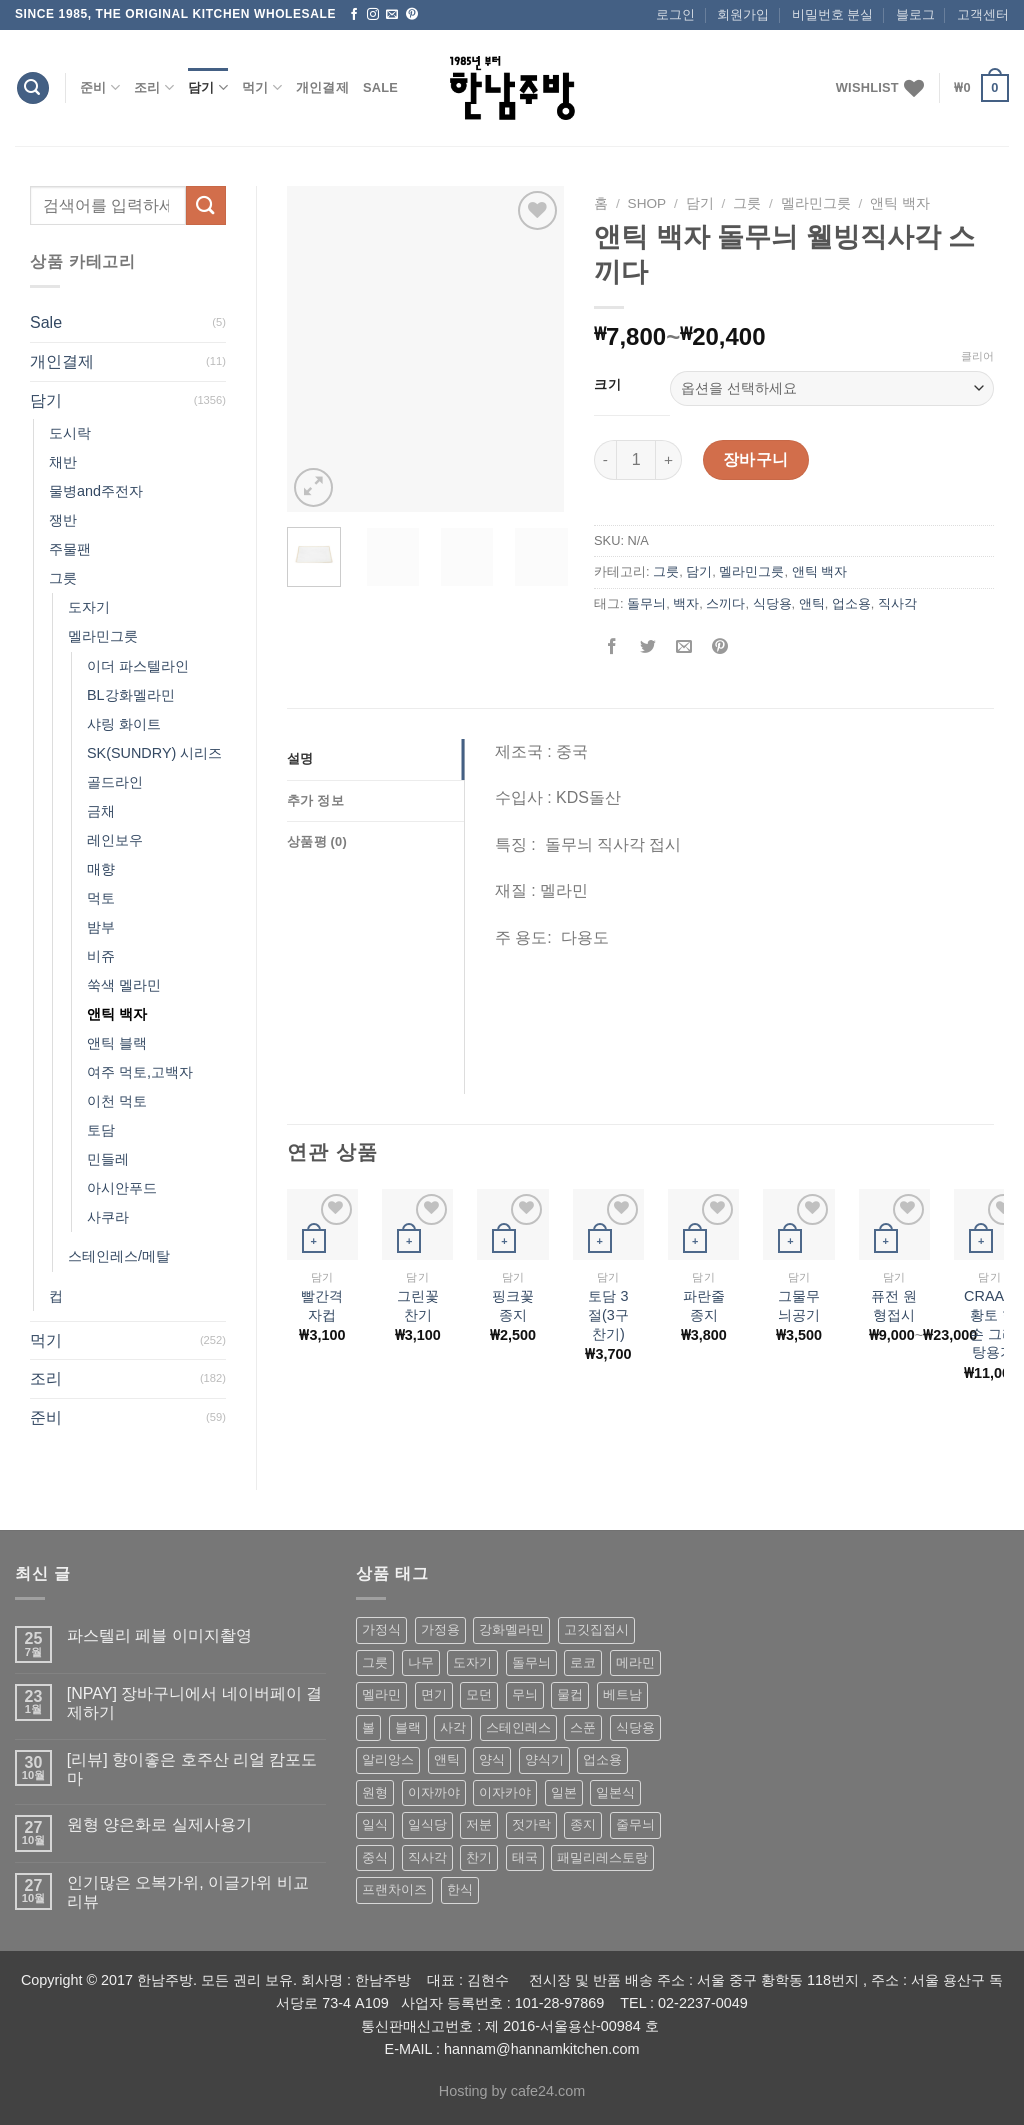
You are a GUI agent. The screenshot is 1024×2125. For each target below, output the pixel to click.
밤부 (101, 927)
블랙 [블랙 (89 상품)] (408, 1727)
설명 (300, 758)
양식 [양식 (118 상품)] (492, 1759)
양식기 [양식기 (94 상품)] (544, 1759)
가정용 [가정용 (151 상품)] (440, 1629)
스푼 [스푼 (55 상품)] (583, 1727)
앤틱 (812, 603)
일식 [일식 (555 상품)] (375, 1824)
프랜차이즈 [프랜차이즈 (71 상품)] (394, 1889)
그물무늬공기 (799, 1305)
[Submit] (206, 205)
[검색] (33, 88)
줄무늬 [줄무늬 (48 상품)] (635, 1824)
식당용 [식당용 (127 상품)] (635, 1727)
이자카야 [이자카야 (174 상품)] (505, 1792)
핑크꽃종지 (513, 1305)
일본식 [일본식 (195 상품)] (615, 1792)
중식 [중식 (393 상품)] (375, 1857)
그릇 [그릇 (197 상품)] (375, 1662)
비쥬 (101, 956)
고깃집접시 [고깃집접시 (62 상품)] (596, 1629)
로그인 (675, 14)
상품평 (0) (317, 841)
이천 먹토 (117, 1101)
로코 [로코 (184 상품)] (583, 1662)
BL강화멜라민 (131, 695)
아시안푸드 (122, 1188)
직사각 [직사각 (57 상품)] (427, 1857)
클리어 (977, 356)
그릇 (63, 578)
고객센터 (983, 14)
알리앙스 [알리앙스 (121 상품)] (388, 1759)
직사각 (897, 603)
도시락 (70, 433)
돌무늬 (646, 603)
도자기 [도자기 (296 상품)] (472, 1662)
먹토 (101, 898)
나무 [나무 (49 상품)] (421, 1662)
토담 (101, 1130)
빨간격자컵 (322, 1305)
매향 (101, 869)
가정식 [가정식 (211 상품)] (381, 1629)
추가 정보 (315, 800)
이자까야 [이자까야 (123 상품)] (434, 1792)
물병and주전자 (96, 491)
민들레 (108, 1159)
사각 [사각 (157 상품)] (453, 1727)
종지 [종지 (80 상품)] (583, 1824)
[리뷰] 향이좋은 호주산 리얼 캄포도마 (192, 1769)
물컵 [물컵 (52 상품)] (570, 1694)
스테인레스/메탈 (119, 1256)
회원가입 (743, 14)
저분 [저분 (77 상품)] (479, 1824)
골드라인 (115, 782)
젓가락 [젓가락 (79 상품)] (531, 1824)
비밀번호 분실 (833, 14)
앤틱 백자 (117, 1014)
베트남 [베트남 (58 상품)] (622, 1694)
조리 (154, 87)
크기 (607, 385)
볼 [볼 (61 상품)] (368, 1727)
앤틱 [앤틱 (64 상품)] (447, 1759)
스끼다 (725, 603)
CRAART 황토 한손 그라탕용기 (993, 1324)
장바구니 (756, 459)
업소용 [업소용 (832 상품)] (602, 1759)
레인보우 (115, 840)
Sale (380, 87)
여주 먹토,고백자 (140, 1072)
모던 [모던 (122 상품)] (479, 1694)
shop (647, 203)
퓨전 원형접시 (894, 1305)
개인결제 (322, 87)
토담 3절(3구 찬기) (608, 1314)
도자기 (89, 607)
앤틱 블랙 (117, 1043)
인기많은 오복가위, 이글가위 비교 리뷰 (188, 1892)
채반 (63, 462)
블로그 (915, 14)
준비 (100, 87)
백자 (686, 603)
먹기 (262, 87)
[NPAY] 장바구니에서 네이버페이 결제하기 (194, 1703)
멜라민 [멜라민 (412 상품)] (381, 1694)
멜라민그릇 (103, 636)
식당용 (772, 603)
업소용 (851, 603)
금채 (101, 811)
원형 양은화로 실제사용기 (159, 1824)
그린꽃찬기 (418, 1305)
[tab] (375, 759)
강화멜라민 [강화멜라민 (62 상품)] (511, 1629)
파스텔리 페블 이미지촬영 (159, 1635)
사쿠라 (108, 1217)
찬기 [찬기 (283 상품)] (479, 1857)
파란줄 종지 (704, 1305)
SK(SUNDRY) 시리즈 (154, 753)
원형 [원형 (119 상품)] (375, 1792)
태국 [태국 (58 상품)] (525, 1857)
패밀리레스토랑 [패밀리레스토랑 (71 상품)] (602, 1857)
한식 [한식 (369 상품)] (460, 1889)
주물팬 (70, 549)
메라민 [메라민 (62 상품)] (635, 1662)
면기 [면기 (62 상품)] (434, 1694)
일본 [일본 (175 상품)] (564, 1792)
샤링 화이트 (124, 724)
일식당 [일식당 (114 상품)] (427, 1824)
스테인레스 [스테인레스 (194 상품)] (518, 1727)
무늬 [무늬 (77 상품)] (525, 1694)
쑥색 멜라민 (124, 985)
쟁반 (63, 520)
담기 (208, 87)
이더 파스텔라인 (138, 666)
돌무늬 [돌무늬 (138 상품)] (531, 1662)
